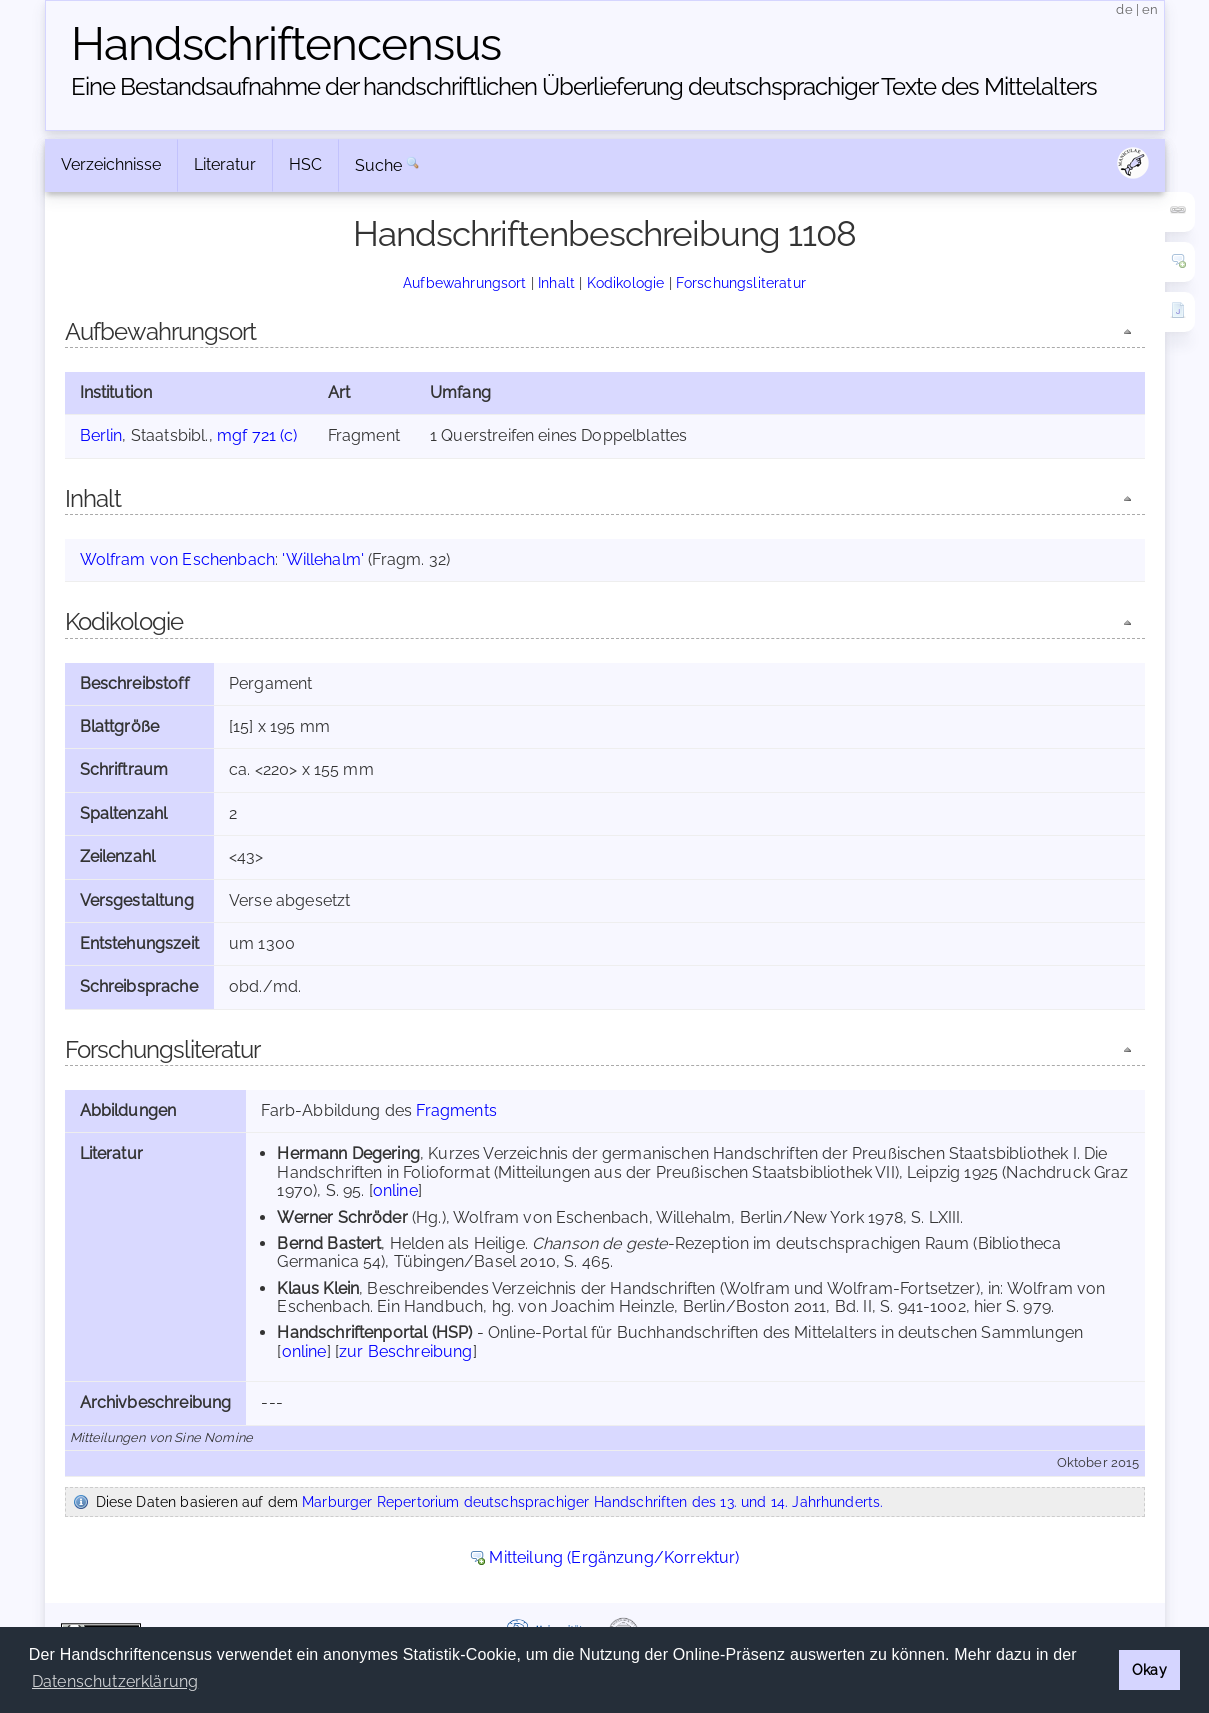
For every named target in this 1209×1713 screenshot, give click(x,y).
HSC (305, 164)
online (395, 1190)
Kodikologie (626, 282)
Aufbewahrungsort (465, 282)
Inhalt (556, 282)
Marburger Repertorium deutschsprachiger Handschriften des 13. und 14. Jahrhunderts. (592, 1501)
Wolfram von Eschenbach (178, 559)
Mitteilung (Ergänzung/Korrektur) (614, 1557)
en (1150, 9)
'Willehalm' (323, 559)
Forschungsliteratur (741, 282)
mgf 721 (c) (257, 435)
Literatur (225, 164)
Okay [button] (1149, 1669)
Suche (379, 165)
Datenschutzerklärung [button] (115, 1681)
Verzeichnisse (111, 164)
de (1124, 9)
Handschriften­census (286, 44)
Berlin (101, 435)
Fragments (456, 1110)
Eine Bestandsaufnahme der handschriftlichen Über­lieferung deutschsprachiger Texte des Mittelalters (584, 86)
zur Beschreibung (406, 1351)
